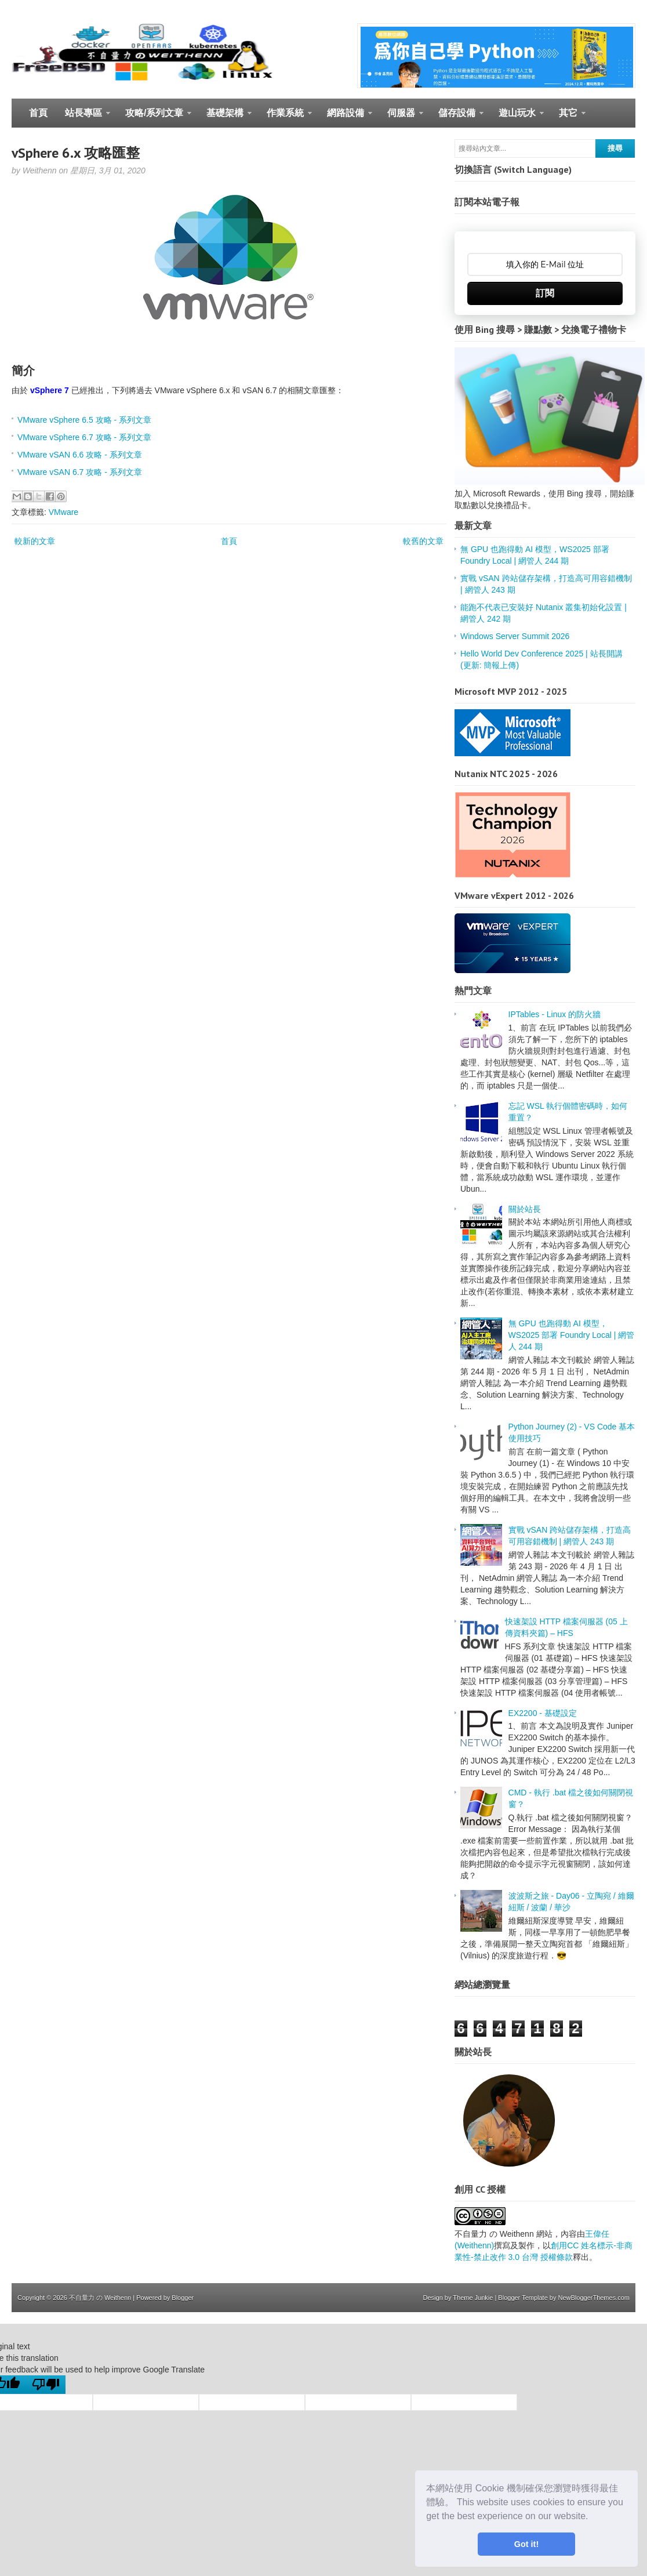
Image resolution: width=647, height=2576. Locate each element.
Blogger (183, 2297)
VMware (63, 512)
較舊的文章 (423, 541)
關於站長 (524, 1209)
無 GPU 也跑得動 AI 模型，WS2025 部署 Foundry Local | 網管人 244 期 (571, 1335)
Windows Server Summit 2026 (514, 636)
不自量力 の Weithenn (100, 2297)
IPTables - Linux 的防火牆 (554, 1014)
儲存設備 (457, 118)
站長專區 (83, 118)
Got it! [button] (526, 2544)
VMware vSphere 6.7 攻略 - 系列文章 (84, 437)
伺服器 (401, 118)
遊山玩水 (517, 118)
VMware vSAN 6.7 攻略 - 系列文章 (79, 472)
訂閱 (545, 293)
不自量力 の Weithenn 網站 (504, 2233)
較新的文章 (34, 541)
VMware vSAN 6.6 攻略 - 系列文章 (79, 454)
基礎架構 (225, 118)
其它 (568, 118)
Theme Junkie (473, 2297)
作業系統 (285, 118)
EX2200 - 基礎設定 (542, 1713)
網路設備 (345, 118)
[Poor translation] (46, 2384)
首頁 (38, 113)
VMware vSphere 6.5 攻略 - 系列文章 (84, 420)
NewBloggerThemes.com (594, 2297)
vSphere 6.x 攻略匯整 (76, 153)
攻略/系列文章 (154, 118)
